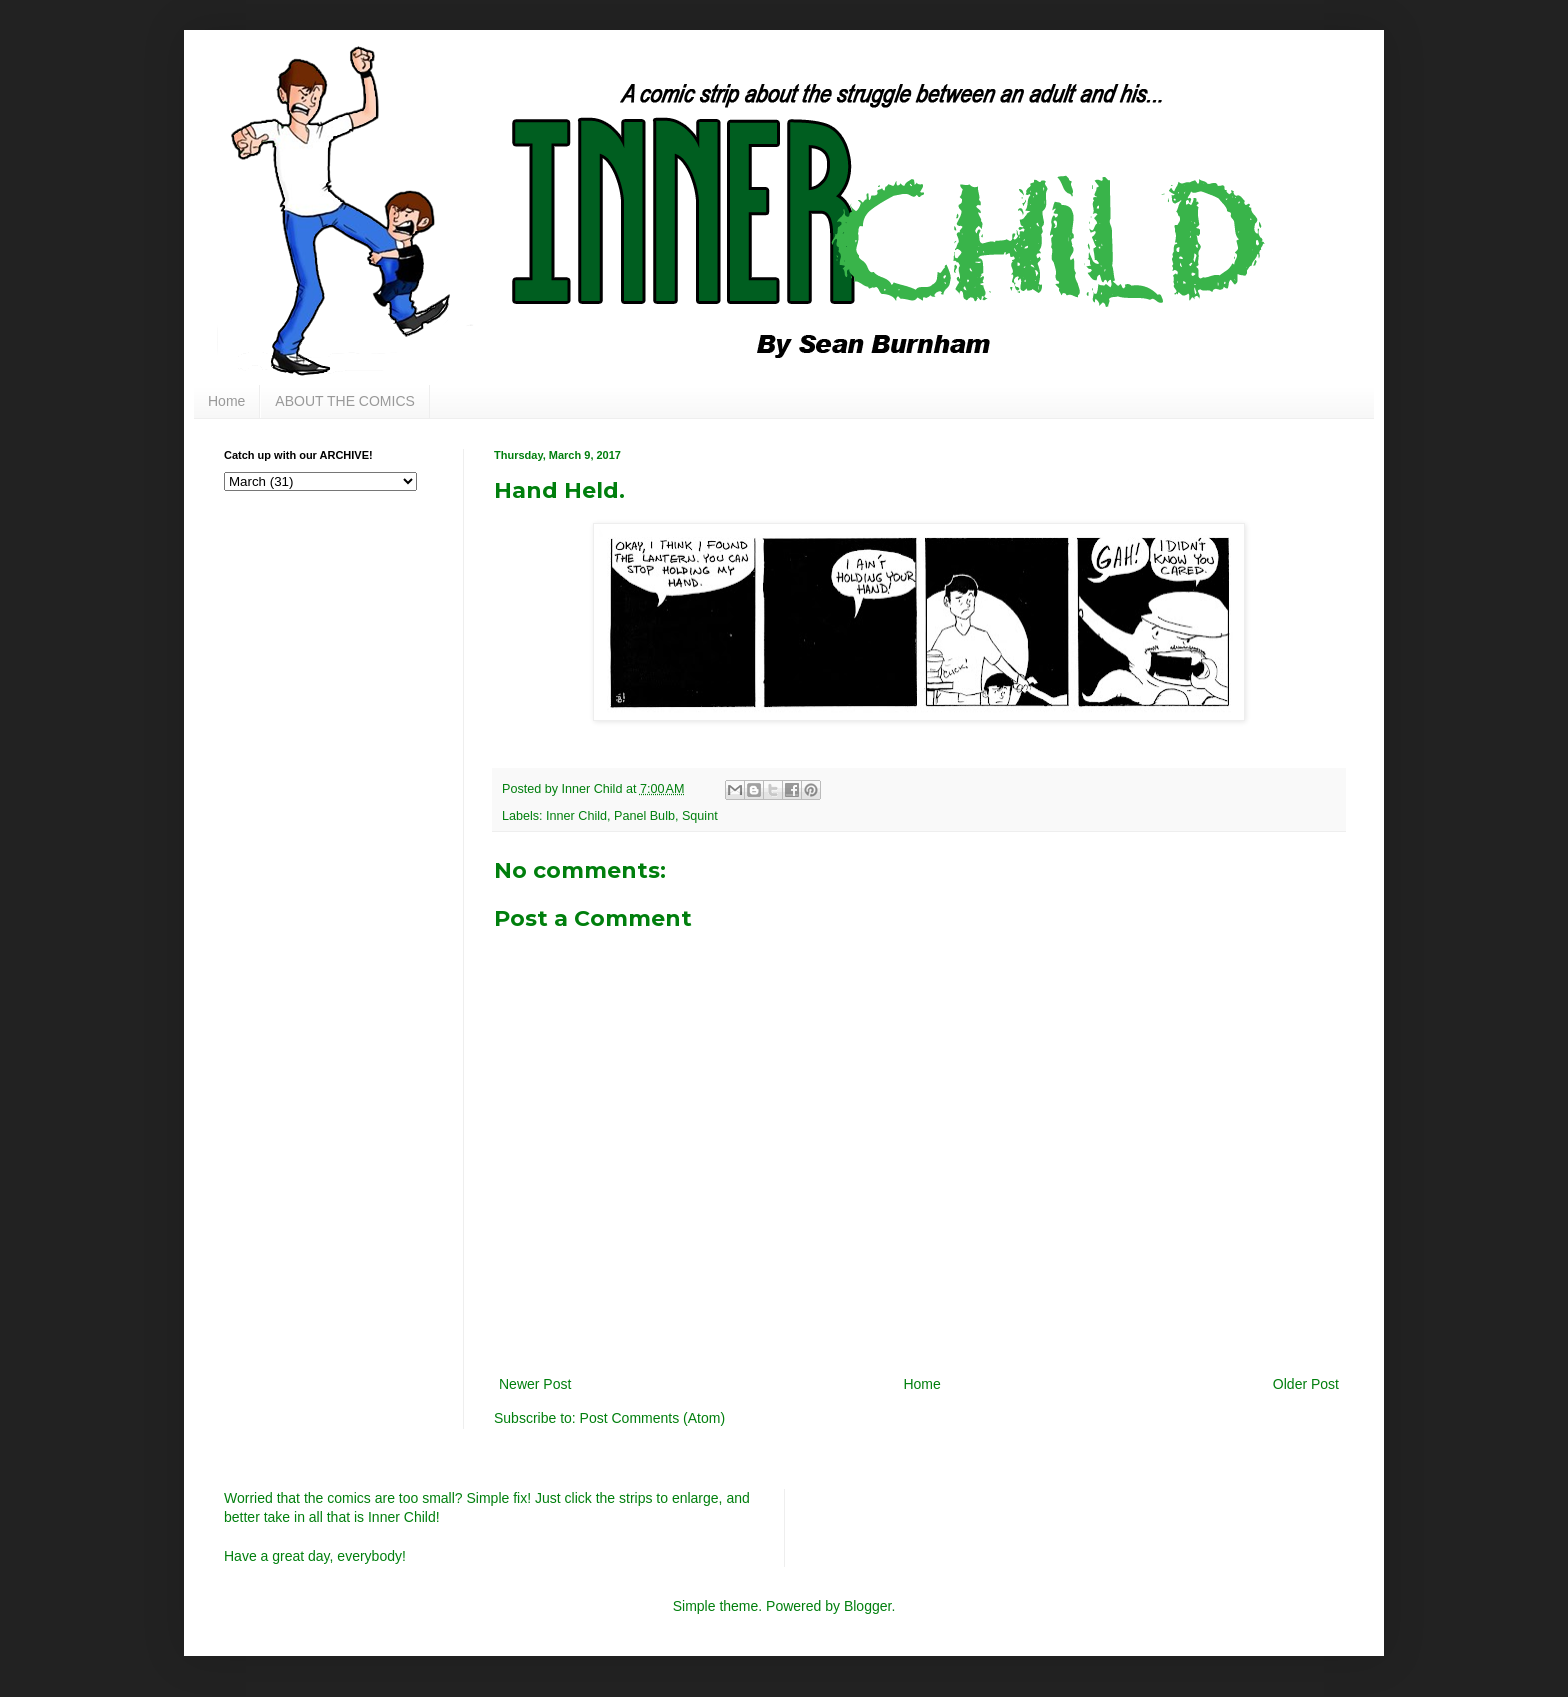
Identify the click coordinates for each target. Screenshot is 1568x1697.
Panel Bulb (644, 816)
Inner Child (576, 816)
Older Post (1306, 1384)
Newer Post (535, 1384)
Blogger (867, 1606)
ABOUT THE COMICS (345, 401)
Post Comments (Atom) (652, 1418)
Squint (700, 816)
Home (226, 401)
